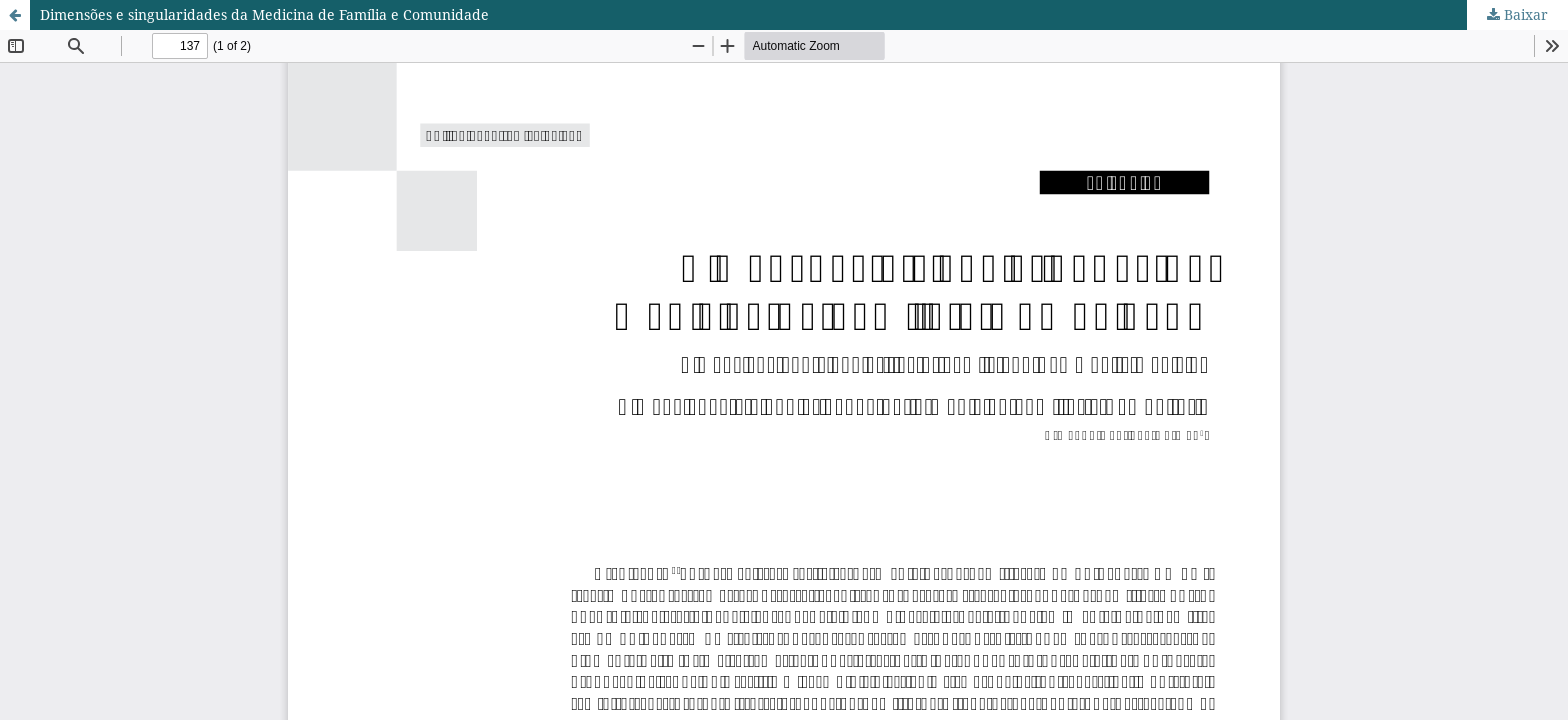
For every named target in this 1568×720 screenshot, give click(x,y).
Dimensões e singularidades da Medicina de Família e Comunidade (264, 14)
